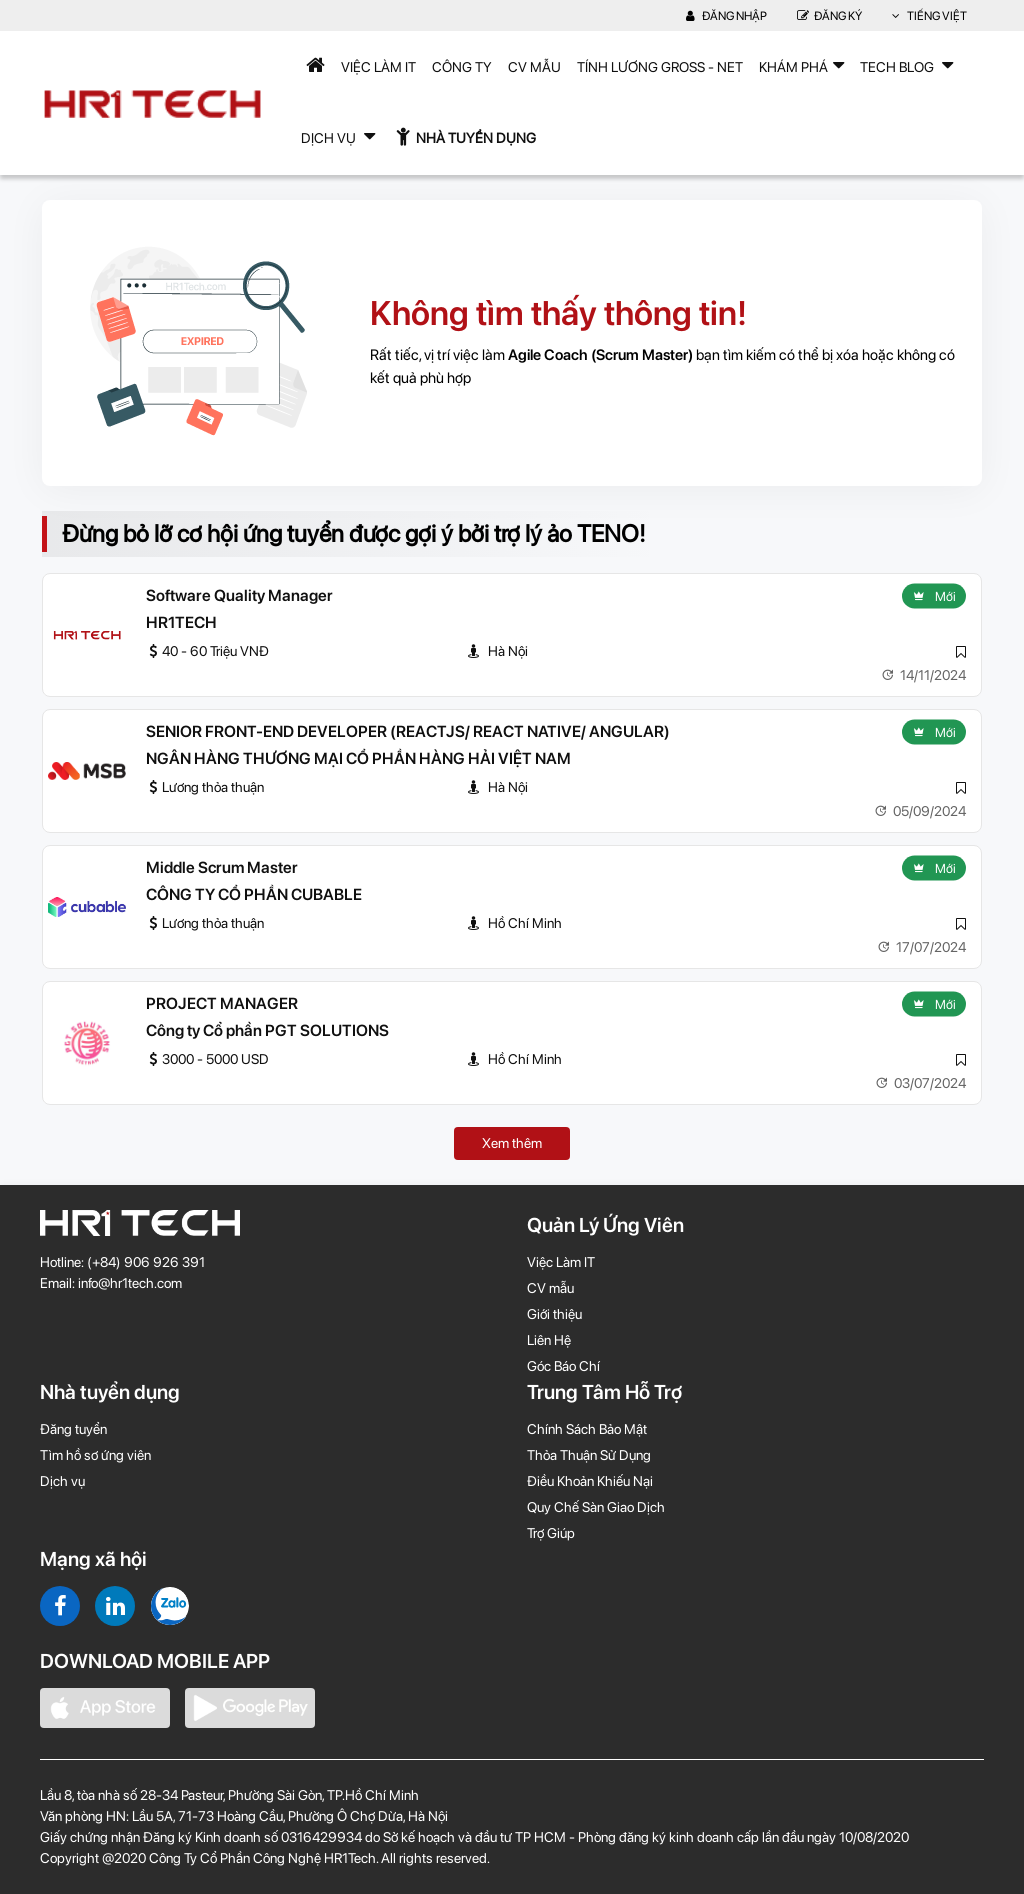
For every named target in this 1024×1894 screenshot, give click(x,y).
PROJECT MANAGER (222, 1003)
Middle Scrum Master (222, 867)
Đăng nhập (726, 16)
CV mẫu (534, 67)
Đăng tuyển (73, 1429)
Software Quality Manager (239, 595)
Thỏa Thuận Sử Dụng (589, 1455)
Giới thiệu (554, 1314)
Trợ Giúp (551, 1533)
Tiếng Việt (929, 16)
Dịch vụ (62, 1481)
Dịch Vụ (338, 136)
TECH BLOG (906, 65)
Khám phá (801, 65)
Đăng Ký (829, 16)
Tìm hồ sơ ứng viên (95, 1455)
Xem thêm (512, 1143)
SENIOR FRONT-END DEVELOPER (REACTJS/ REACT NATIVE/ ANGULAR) (408, 731)
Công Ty (462, 67)
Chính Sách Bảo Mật (587, 1429)
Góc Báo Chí (563, 1366)
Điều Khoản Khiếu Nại (590, 1481)
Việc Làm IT (378, 67)
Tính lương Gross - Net (660, 67)
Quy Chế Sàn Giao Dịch (596, 1507)
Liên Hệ (549, 1340)
